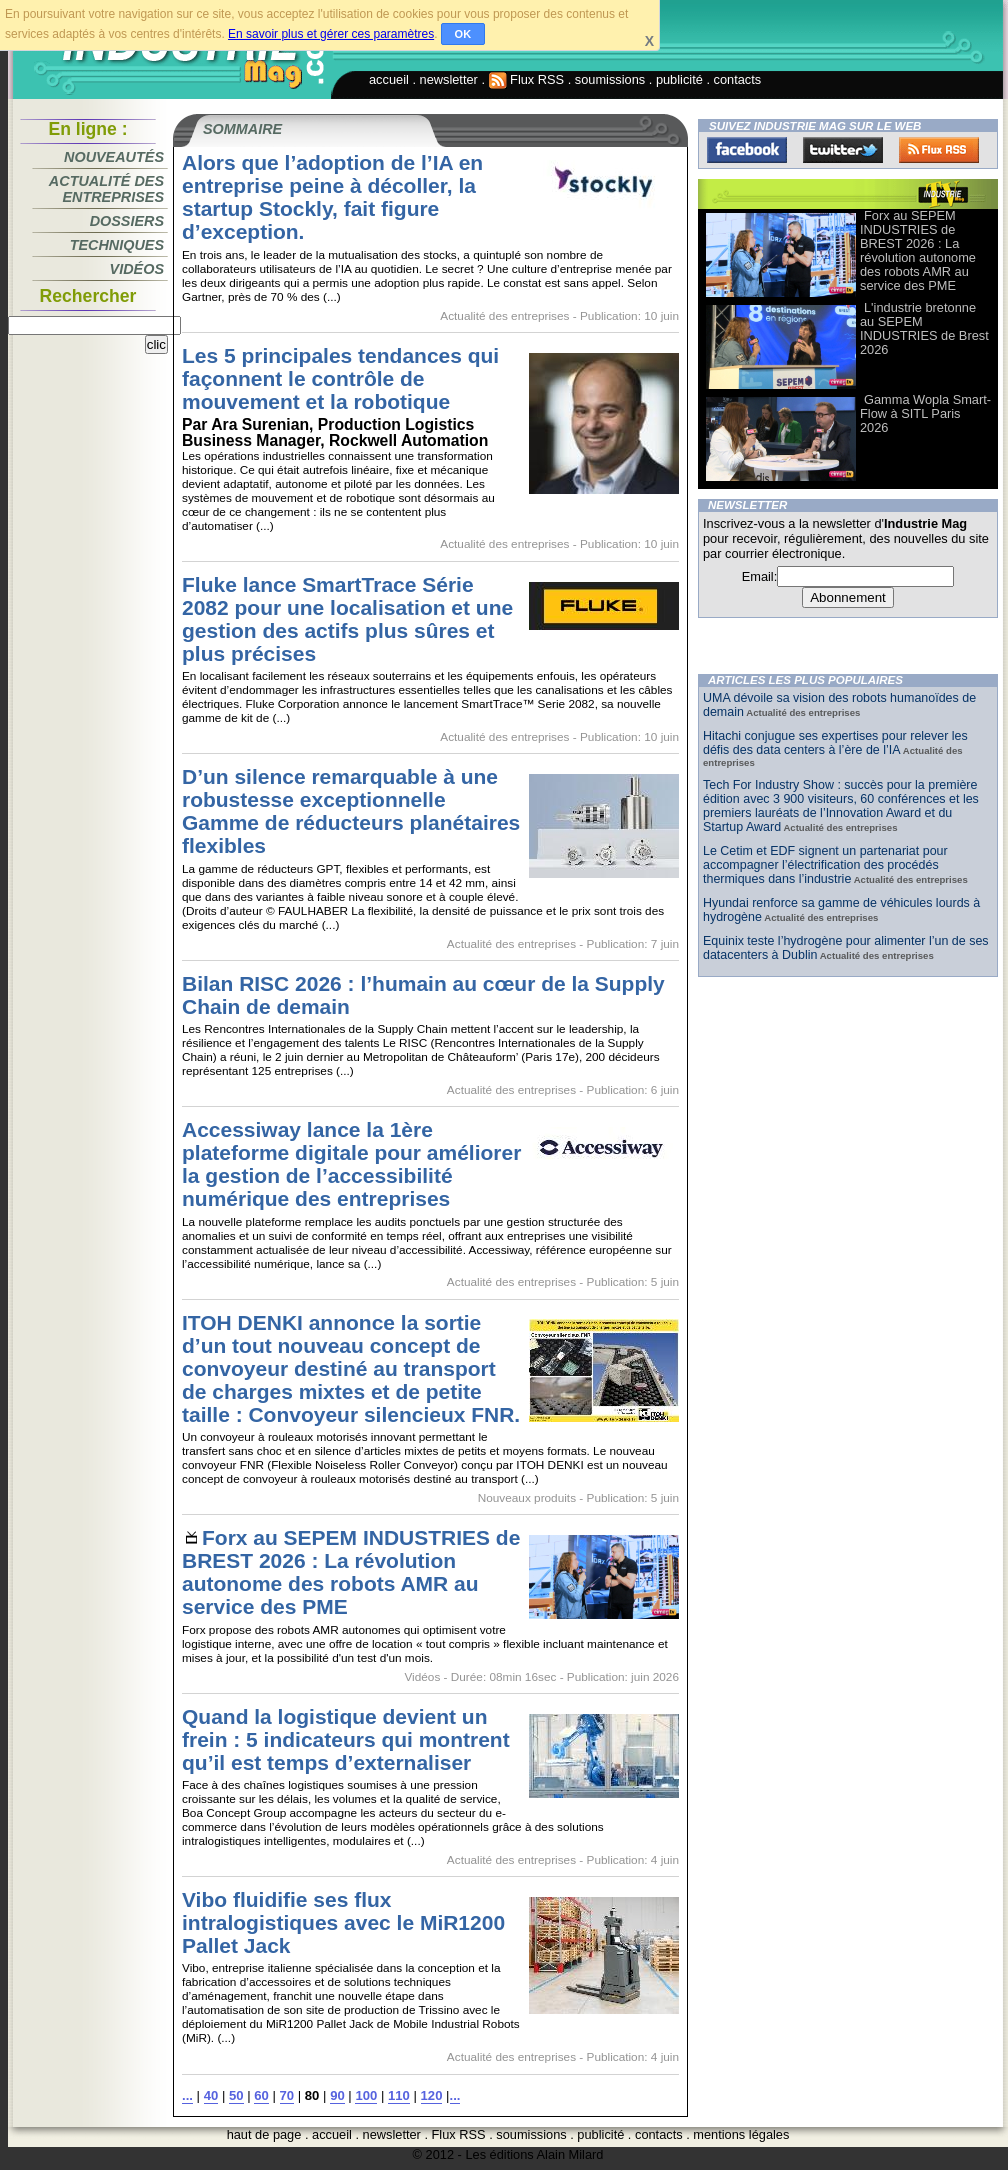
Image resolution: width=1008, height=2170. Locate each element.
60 (261, 2095)
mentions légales (741, 2134)
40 (211, 2095)
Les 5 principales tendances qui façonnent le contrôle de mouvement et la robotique (340, 378)
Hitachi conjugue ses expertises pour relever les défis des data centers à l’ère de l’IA (835, 743)
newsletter (449, 79)
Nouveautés (114, 157)
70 (287, 2095)
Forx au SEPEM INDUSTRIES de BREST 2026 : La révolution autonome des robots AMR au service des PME (351, 1572)
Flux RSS (527, 79)
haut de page (264, 2134)
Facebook (747, 150)
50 (236, 2095)
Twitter (843, 150)
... (187, 2095)
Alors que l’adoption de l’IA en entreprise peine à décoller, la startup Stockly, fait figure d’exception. (332, 197)
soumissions (610, 79)
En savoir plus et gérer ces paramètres (331, 34)
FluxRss (939, 150)
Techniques (117, 245)
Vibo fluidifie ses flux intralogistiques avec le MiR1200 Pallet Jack (343, 1922)
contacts (738, 79)
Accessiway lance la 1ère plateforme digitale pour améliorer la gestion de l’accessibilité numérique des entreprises (351, 1164)
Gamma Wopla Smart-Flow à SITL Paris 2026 (925, 413)
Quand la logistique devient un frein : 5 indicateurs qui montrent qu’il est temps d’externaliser (346, 1739)
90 (337, 2095)
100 (366, 2095)
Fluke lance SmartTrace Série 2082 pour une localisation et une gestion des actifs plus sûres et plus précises (347, 619)
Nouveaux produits (527, 1498)
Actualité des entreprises (106, 189)
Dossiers (127, 221)
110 (399, 2095)
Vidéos (137, 269)
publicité (679, 79)
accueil (389, 79)
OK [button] (463, 34)
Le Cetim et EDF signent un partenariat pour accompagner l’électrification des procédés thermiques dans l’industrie (825, 865)
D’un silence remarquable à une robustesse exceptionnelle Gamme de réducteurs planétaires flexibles (351, 811)
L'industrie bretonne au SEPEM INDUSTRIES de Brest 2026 (924, 328)
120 (432, 2095)
